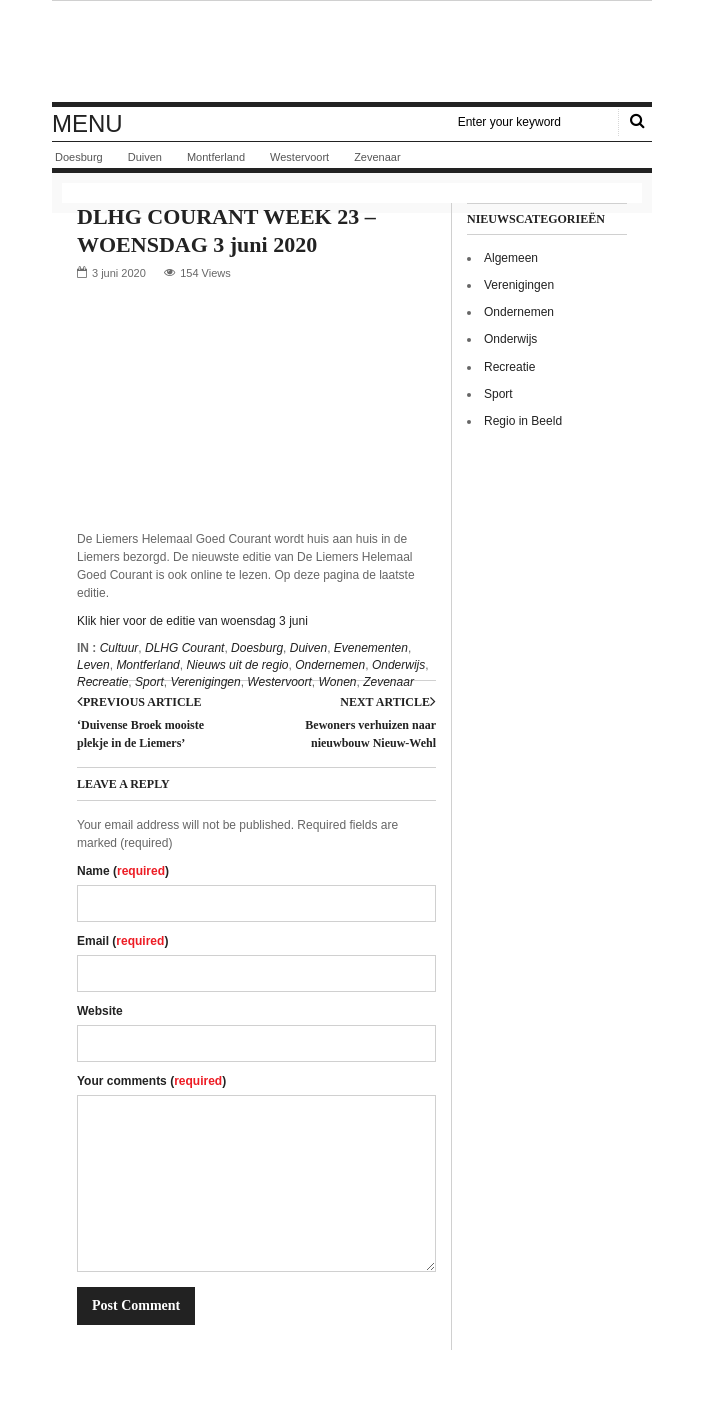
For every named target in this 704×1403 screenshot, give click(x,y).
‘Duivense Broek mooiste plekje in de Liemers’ (140, 734)
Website (100, 1011)
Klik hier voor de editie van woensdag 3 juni (192, 621)
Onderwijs (398, 665)
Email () (122, 941)
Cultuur (119, 648)
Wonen (337, 682)
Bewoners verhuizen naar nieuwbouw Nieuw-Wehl (370, 734)
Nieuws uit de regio (237, 665)
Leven (93, 665)
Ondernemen (330, 665)
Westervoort (299, 157)
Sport (149, 682)
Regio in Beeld (523, 421)
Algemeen (511, 258)
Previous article (139, 702)
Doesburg (79, 157)
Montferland (216, 157)
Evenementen (371, 648)
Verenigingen (205, 682)
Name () (123, 871)
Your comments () (151, 1081)
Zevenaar (377, 157)
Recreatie (102, 682)
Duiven (145, 157)
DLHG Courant (184, 648)
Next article (388, 702)
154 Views (205, 273)
